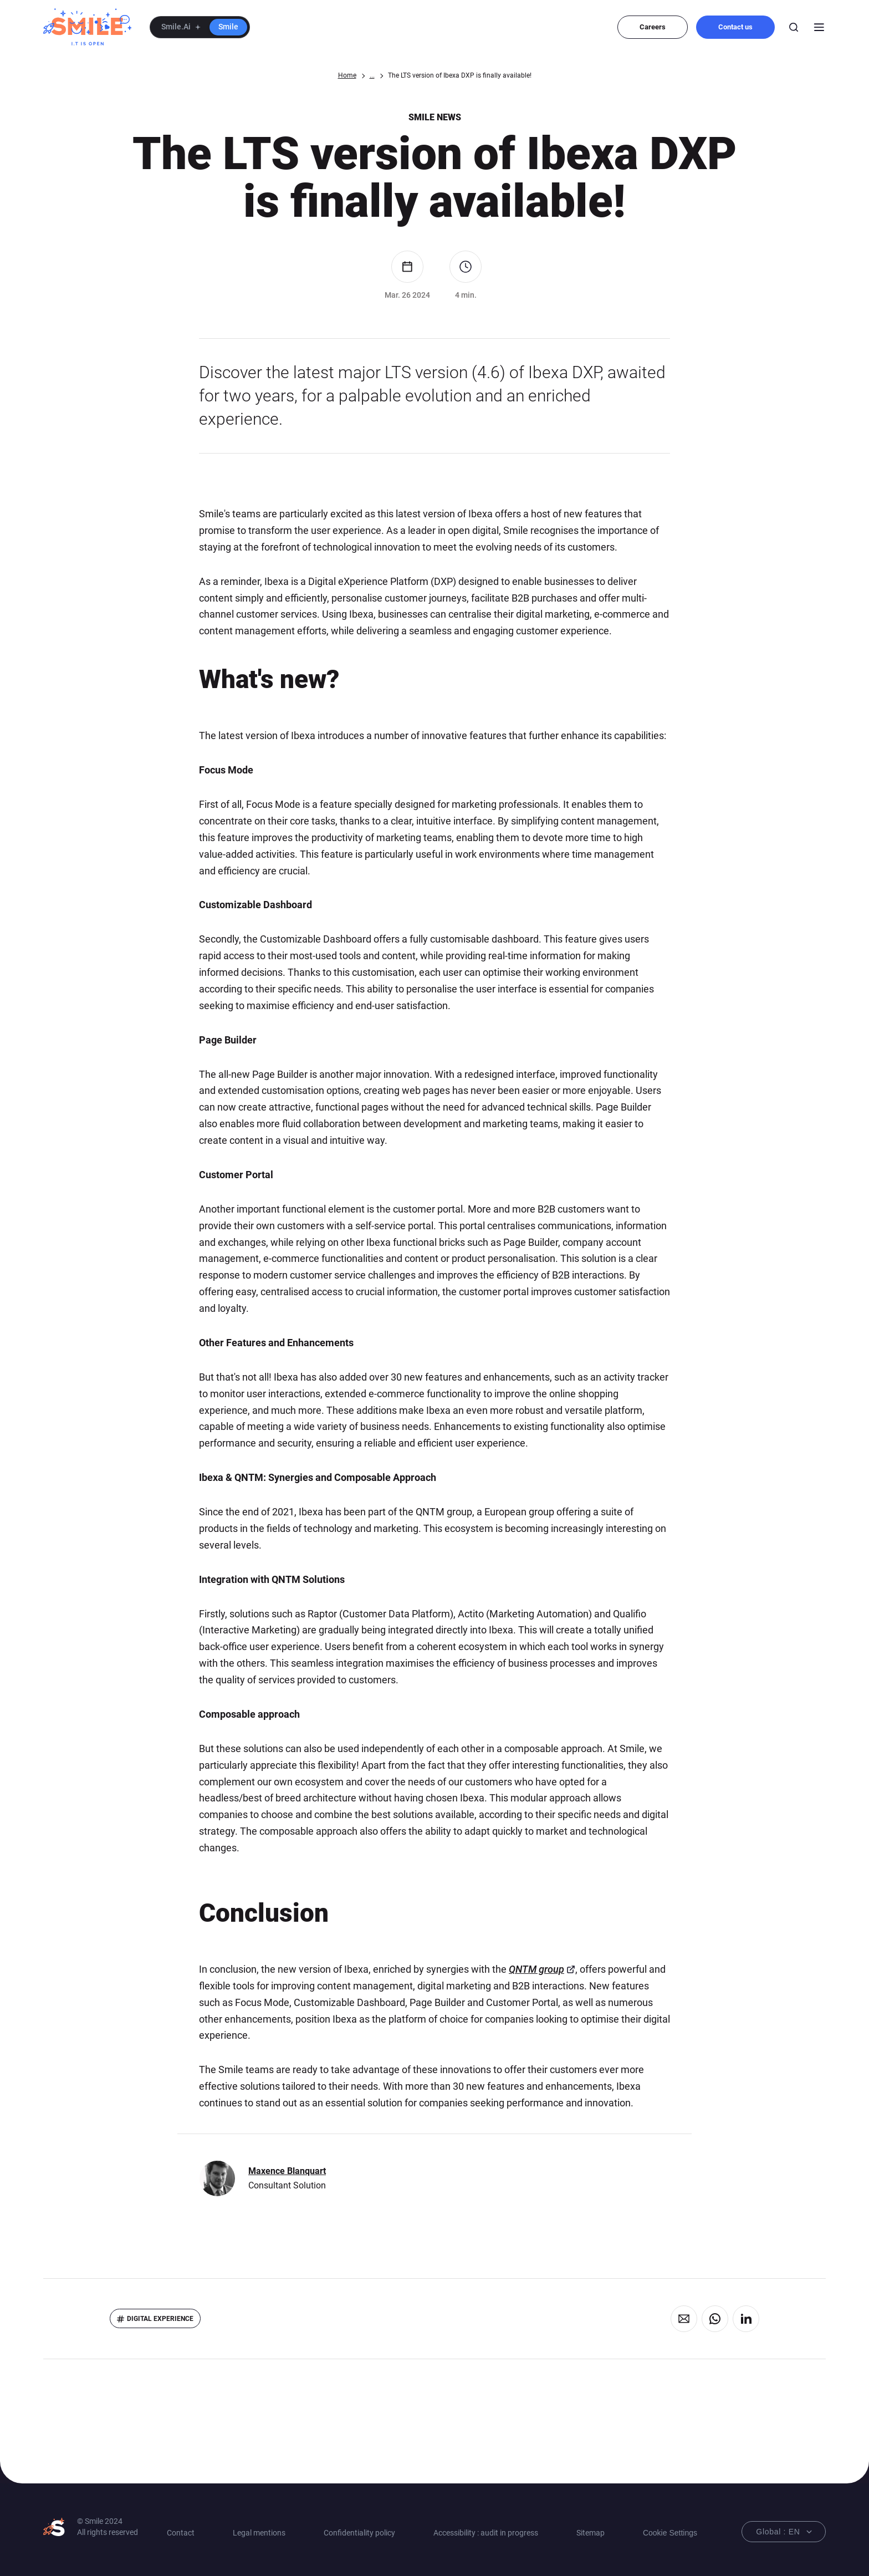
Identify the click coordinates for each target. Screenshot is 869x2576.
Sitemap (590, 2532)
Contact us (735, 27)
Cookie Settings (670, 2532)
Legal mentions (259, 2532)
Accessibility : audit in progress (485, 2532)
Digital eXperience (160, 2319)
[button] (200, 27)
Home (347, 75)
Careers (653, 27)
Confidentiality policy (359, 2532)
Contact (181, 2532)
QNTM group (536, 1969)
